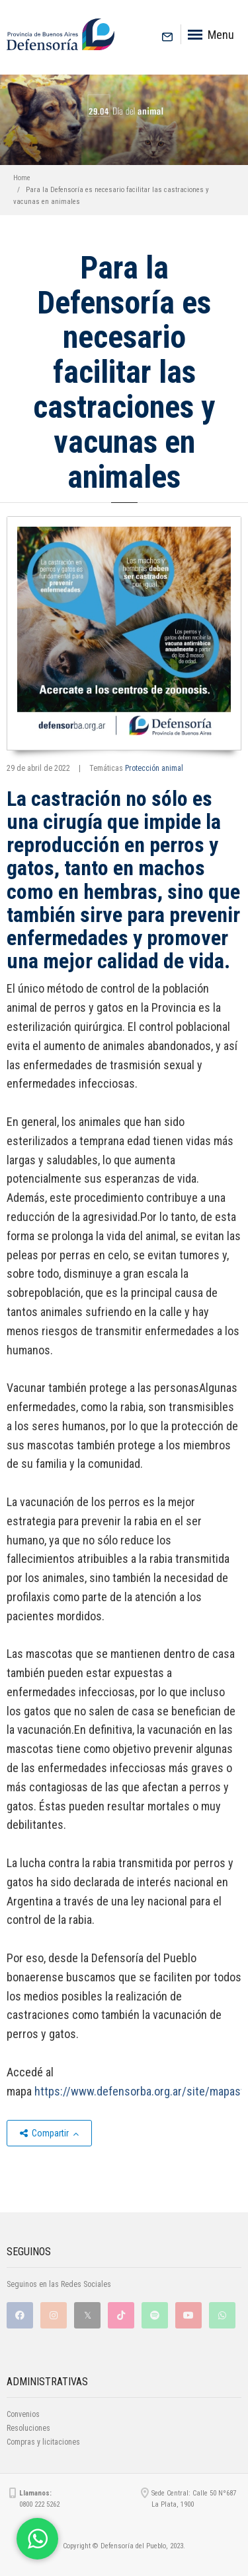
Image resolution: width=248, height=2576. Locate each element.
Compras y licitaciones (43, 2442)
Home (21, 178)
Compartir (49, 2133)
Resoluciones (28, 2428)
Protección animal (154, 768)
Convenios (23, 2414)
